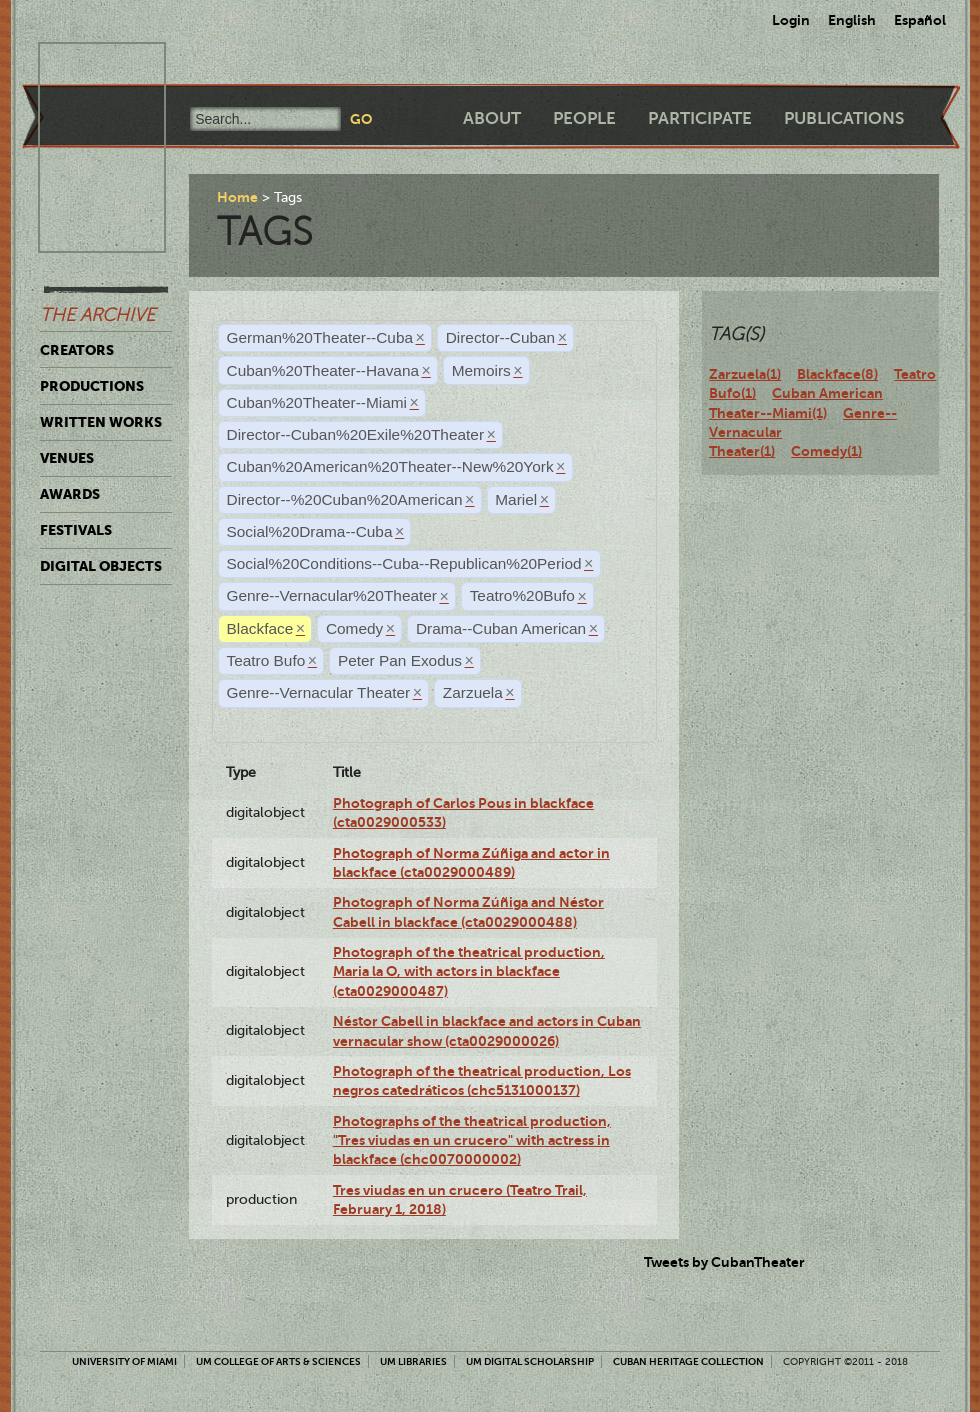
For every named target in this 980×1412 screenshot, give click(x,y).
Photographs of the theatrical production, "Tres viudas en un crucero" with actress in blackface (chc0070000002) (472, 1140)
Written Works (101, 422)
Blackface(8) (837, 374)
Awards (70, 494)
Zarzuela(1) (745, 374)
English (852, 20)
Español (920, 20)
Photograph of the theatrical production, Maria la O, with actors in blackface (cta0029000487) (469, 971)
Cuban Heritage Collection (688, 1361)
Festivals (76, 530)
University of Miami (124, 1361)
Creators (77, 350)
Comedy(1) (826, 451)
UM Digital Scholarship (530, 1361)
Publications (844, 118)
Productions (92, 386)
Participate (700, 118)
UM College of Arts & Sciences (278, 1361)
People (584, 118)
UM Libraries (413, 1361)
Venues (67, 458)
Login (791, 20)
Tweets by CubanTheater (724, 1262)
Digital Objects (101, 566)
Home (237, 197)
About (492, 118)
